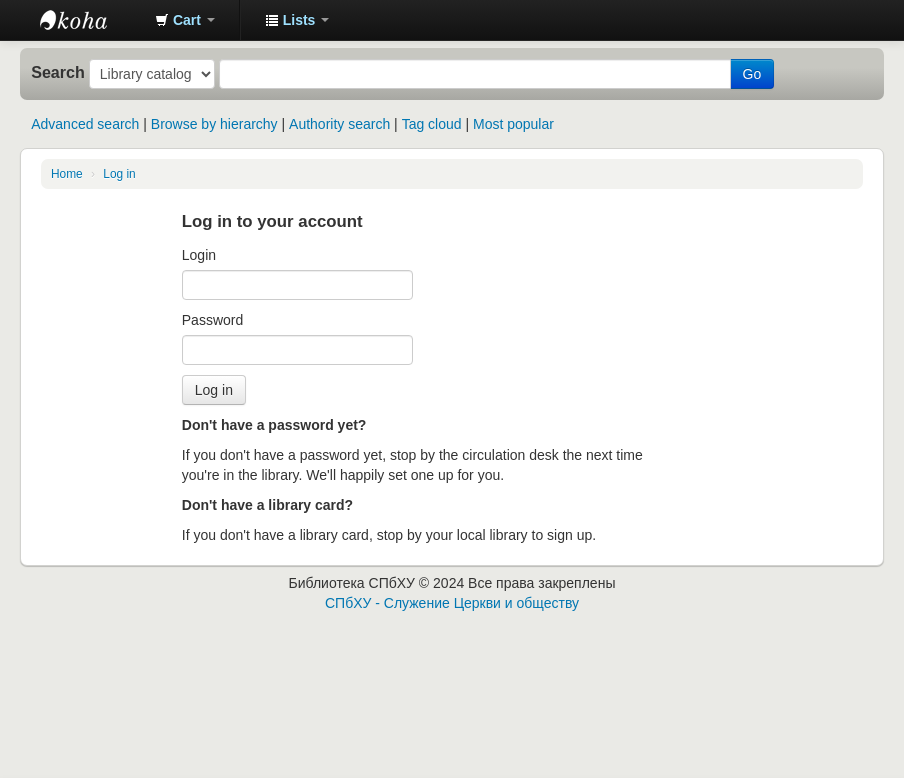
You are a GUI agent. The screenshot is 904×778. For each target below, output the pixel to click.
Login (199, 255)
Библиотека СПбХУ (90, 20)
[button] (185, 20)
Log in (119, 174)
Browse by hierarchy (214, 124)
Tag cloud (432, 124)
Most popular (513, 124)
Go (752, 74)
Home (67, 174)
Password (212, 320)
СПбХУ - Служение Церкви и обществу (452, 603)
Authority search (339, 124)
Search (58, 72)
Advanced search (85, 124)
